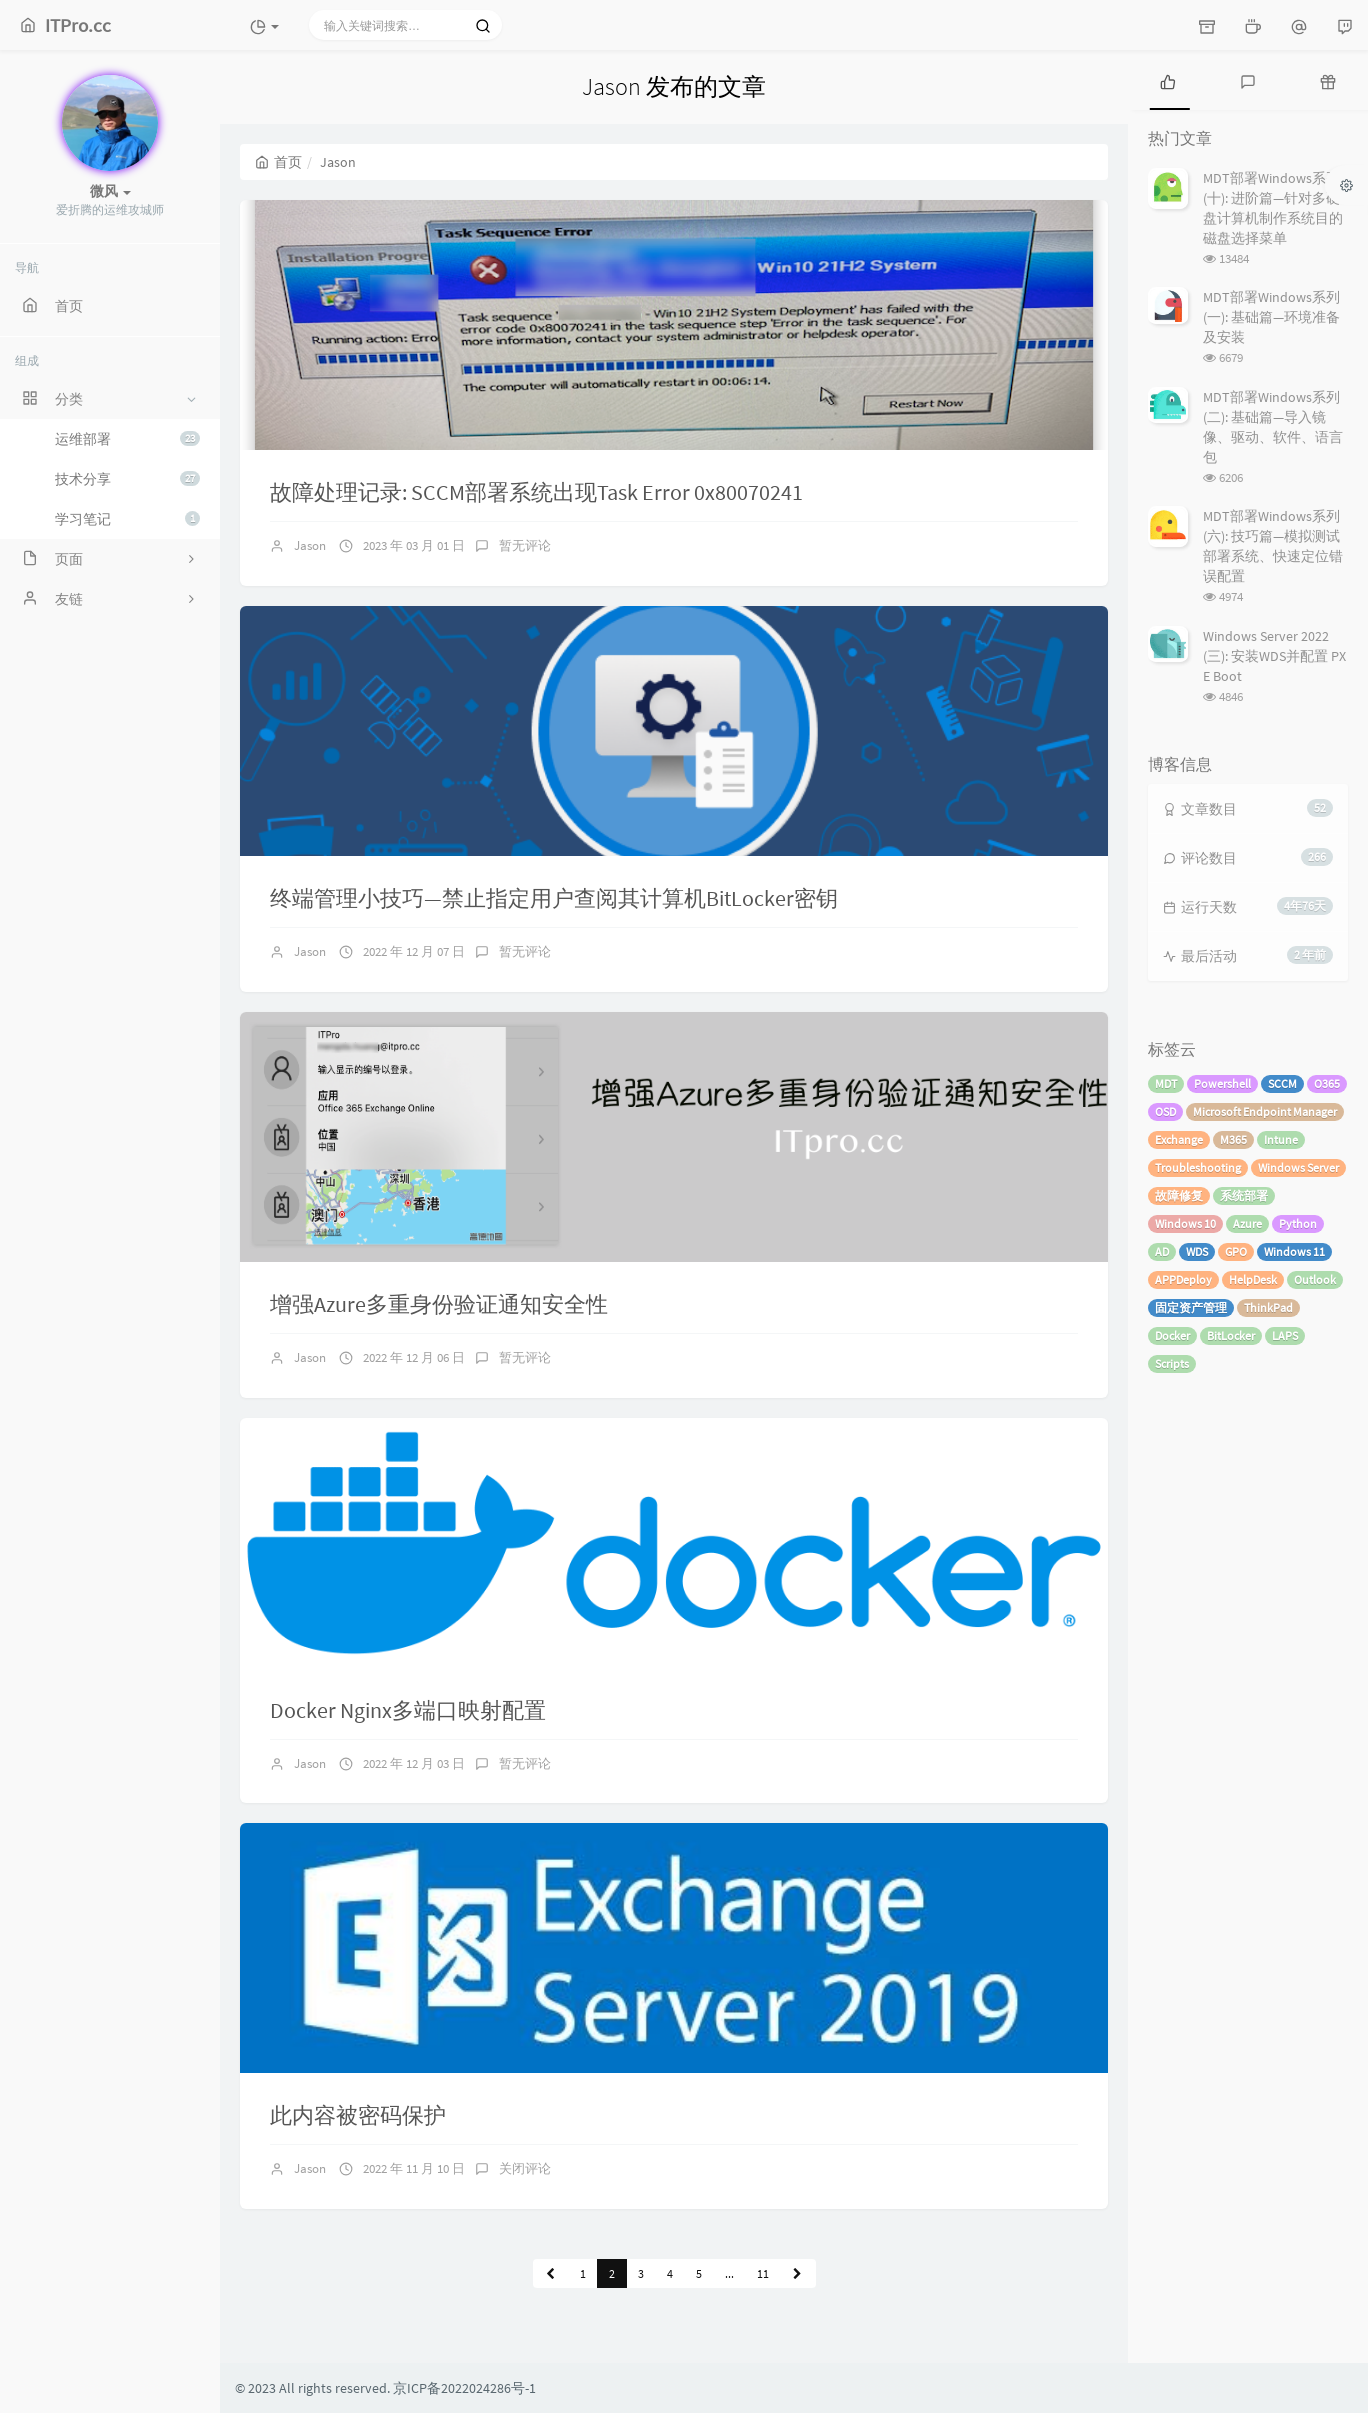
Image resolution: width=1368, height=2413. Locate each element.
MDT (1166, 1083)
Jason (310, 545)
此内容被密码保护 (358, 2115)
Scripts (1172, 1363)
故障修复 (1179, 1195)
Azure (1247, 1223)
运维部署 (127, 439)
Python (1298, 1223)
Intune (1281, 1139)
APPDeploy (1183, 1279)
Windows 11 (1294, 1251)
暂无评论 (525, 545)
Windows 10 (1185, 1223)
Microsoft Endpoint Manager (1265, 1111)
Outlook (1315, 1279)
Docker (1172, 1335)
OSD (1165, 1111)
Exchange (1179, 1139)
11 (763, 2273)
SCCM (1282, 1083)
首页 (278, 162)
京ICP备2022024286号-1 (464, 2388)
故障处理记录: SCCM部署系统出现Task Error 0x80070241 (536, 492)
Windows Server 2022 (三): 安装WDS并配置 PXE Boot (1274, 656)
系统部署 (1244, 1195)
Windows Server (1298, 1167)
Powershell (1222, 1083)
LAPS (1285, 1335)
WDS (1197, 1251)
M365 (1233, 1139)
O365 (1327, 1083)
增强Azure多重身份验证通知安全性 (439, 1304)
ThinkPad (1268, 1307)
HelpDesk (1253, 1279)
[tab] (1168, 80)
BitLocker (1231, 1335)
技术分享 (127, 479)
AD (1162, 1251)
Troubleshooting (1198, 1167)
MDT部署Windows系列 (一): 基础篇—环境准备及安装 (1271, 317)
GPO (1236, 1251)
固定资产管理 (1191, 1307)
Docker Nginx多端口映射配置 (408, 1710)
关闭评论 (525, 2168)
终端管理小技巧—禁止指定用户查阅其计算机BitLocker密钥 (554, 898)
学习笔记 (127, 519)
